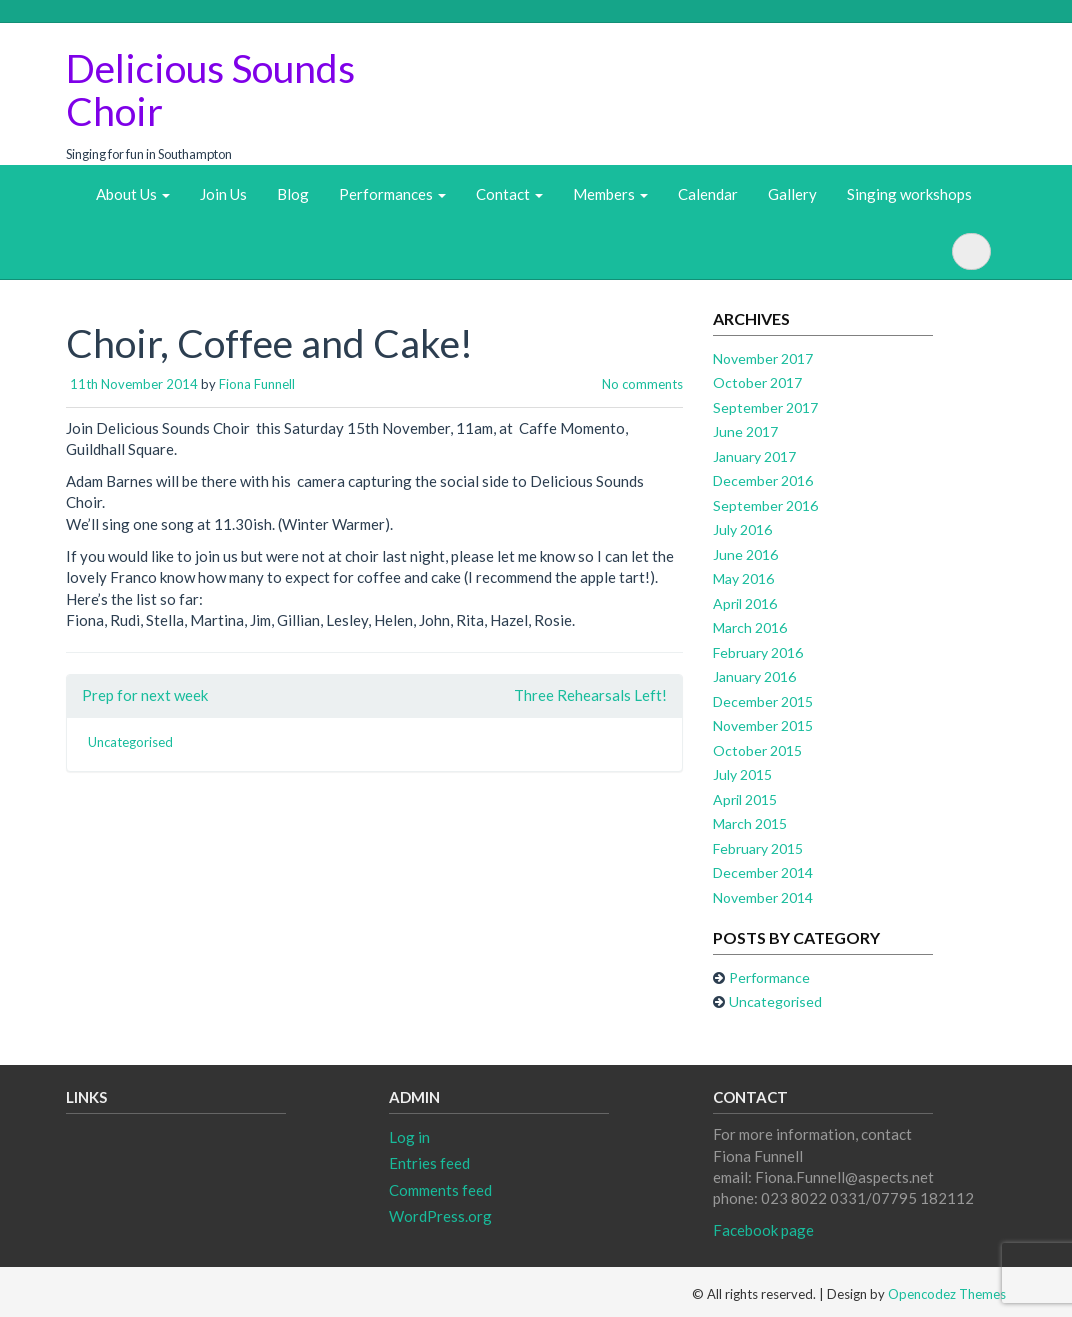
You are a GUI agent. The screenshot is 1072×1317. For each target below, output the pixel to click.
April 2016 (745, 603)
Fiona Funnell (257, 384)
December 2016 (763, 480)
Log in (409, 1137)
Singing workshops (909, 194)
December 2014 (763, 872)
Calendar (708, 194)
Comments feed (440, 1190)
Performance (769, 977)
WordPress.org (440, 1216)
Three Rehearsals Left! (590, 695)
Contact (509, 194)
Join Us (223, 194)
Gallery (792, 194)
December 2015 (763, 701)
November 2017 (763, 358)
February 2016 (758, 652)
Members (610, 194)
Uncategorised (130, 742)
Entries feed (429, 1163)
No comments (642, 384)
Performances (392, 194)
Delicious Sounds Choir (210, 89)
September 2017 (765, 407)
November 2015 (763, 725)
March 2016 (750, 627)
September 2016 (765, 505)
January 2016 (754, 676)
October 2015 (757, 750)
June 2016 (745, 554)
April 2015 (745, 799)
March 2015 (750, 823)
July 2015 (742, 774)
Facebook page (763, 1230)
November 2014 (763, 897)
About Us (133, 194)
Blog (293, 194)
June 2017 (745, 431)
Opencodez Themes (947, 1294)
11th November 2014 (134, 384)
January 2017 (754, 456)
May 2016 (743, 578)
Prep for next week (145, 695)
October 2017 (757, 382)
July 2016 (742, 529)
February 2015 (758, 848)
